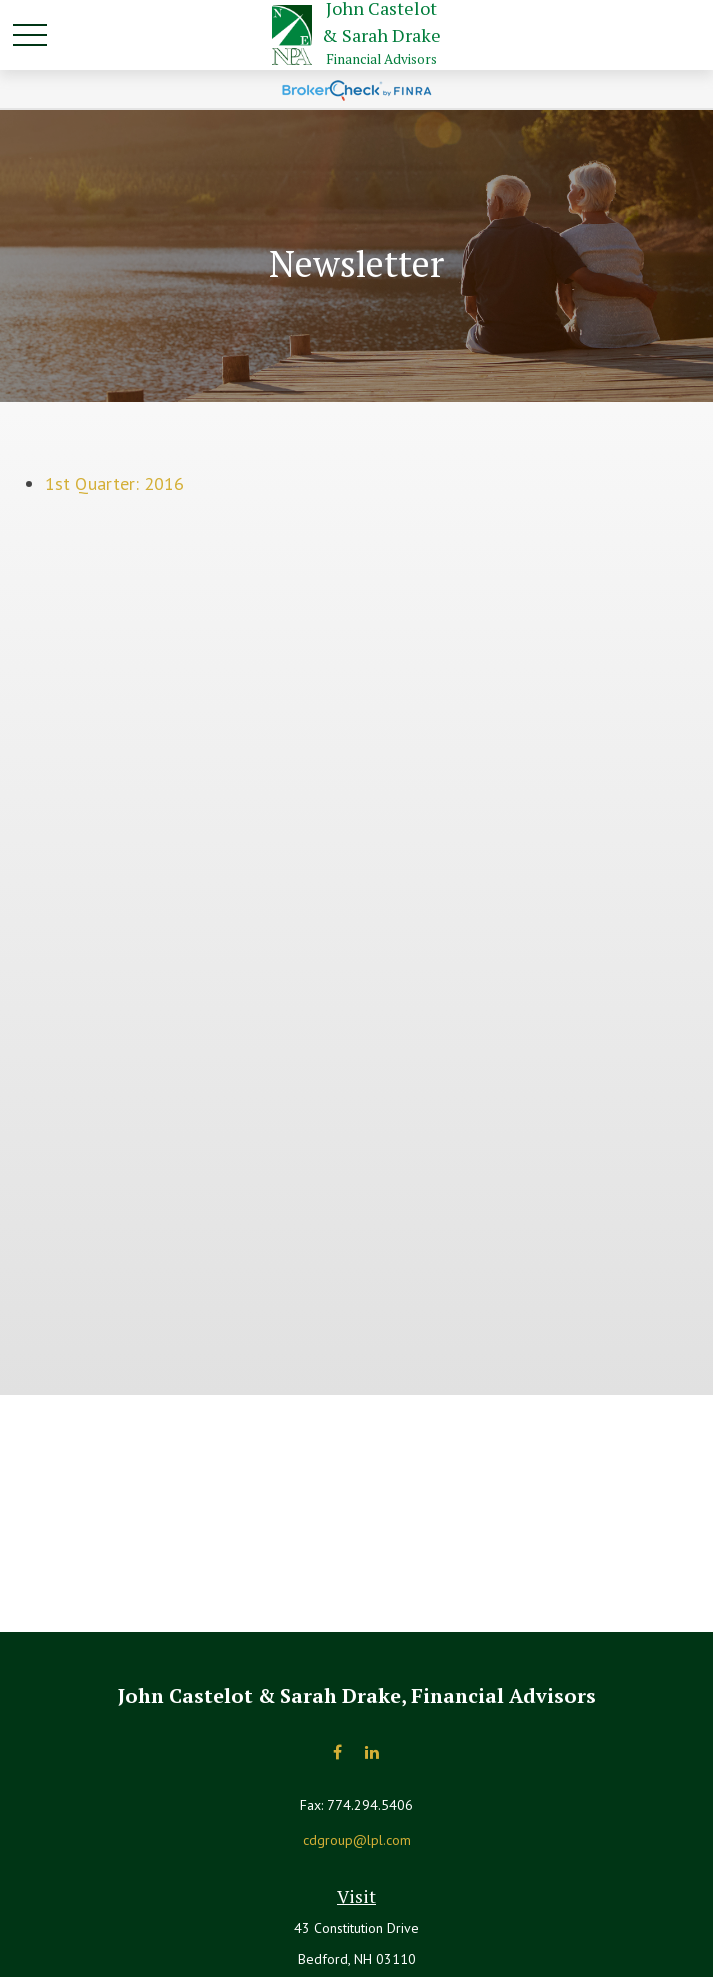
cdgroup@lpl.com (357, 1840)
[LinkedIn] (372, 1752)
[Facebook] (337, 1752)
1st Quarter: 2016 (114, 483)
